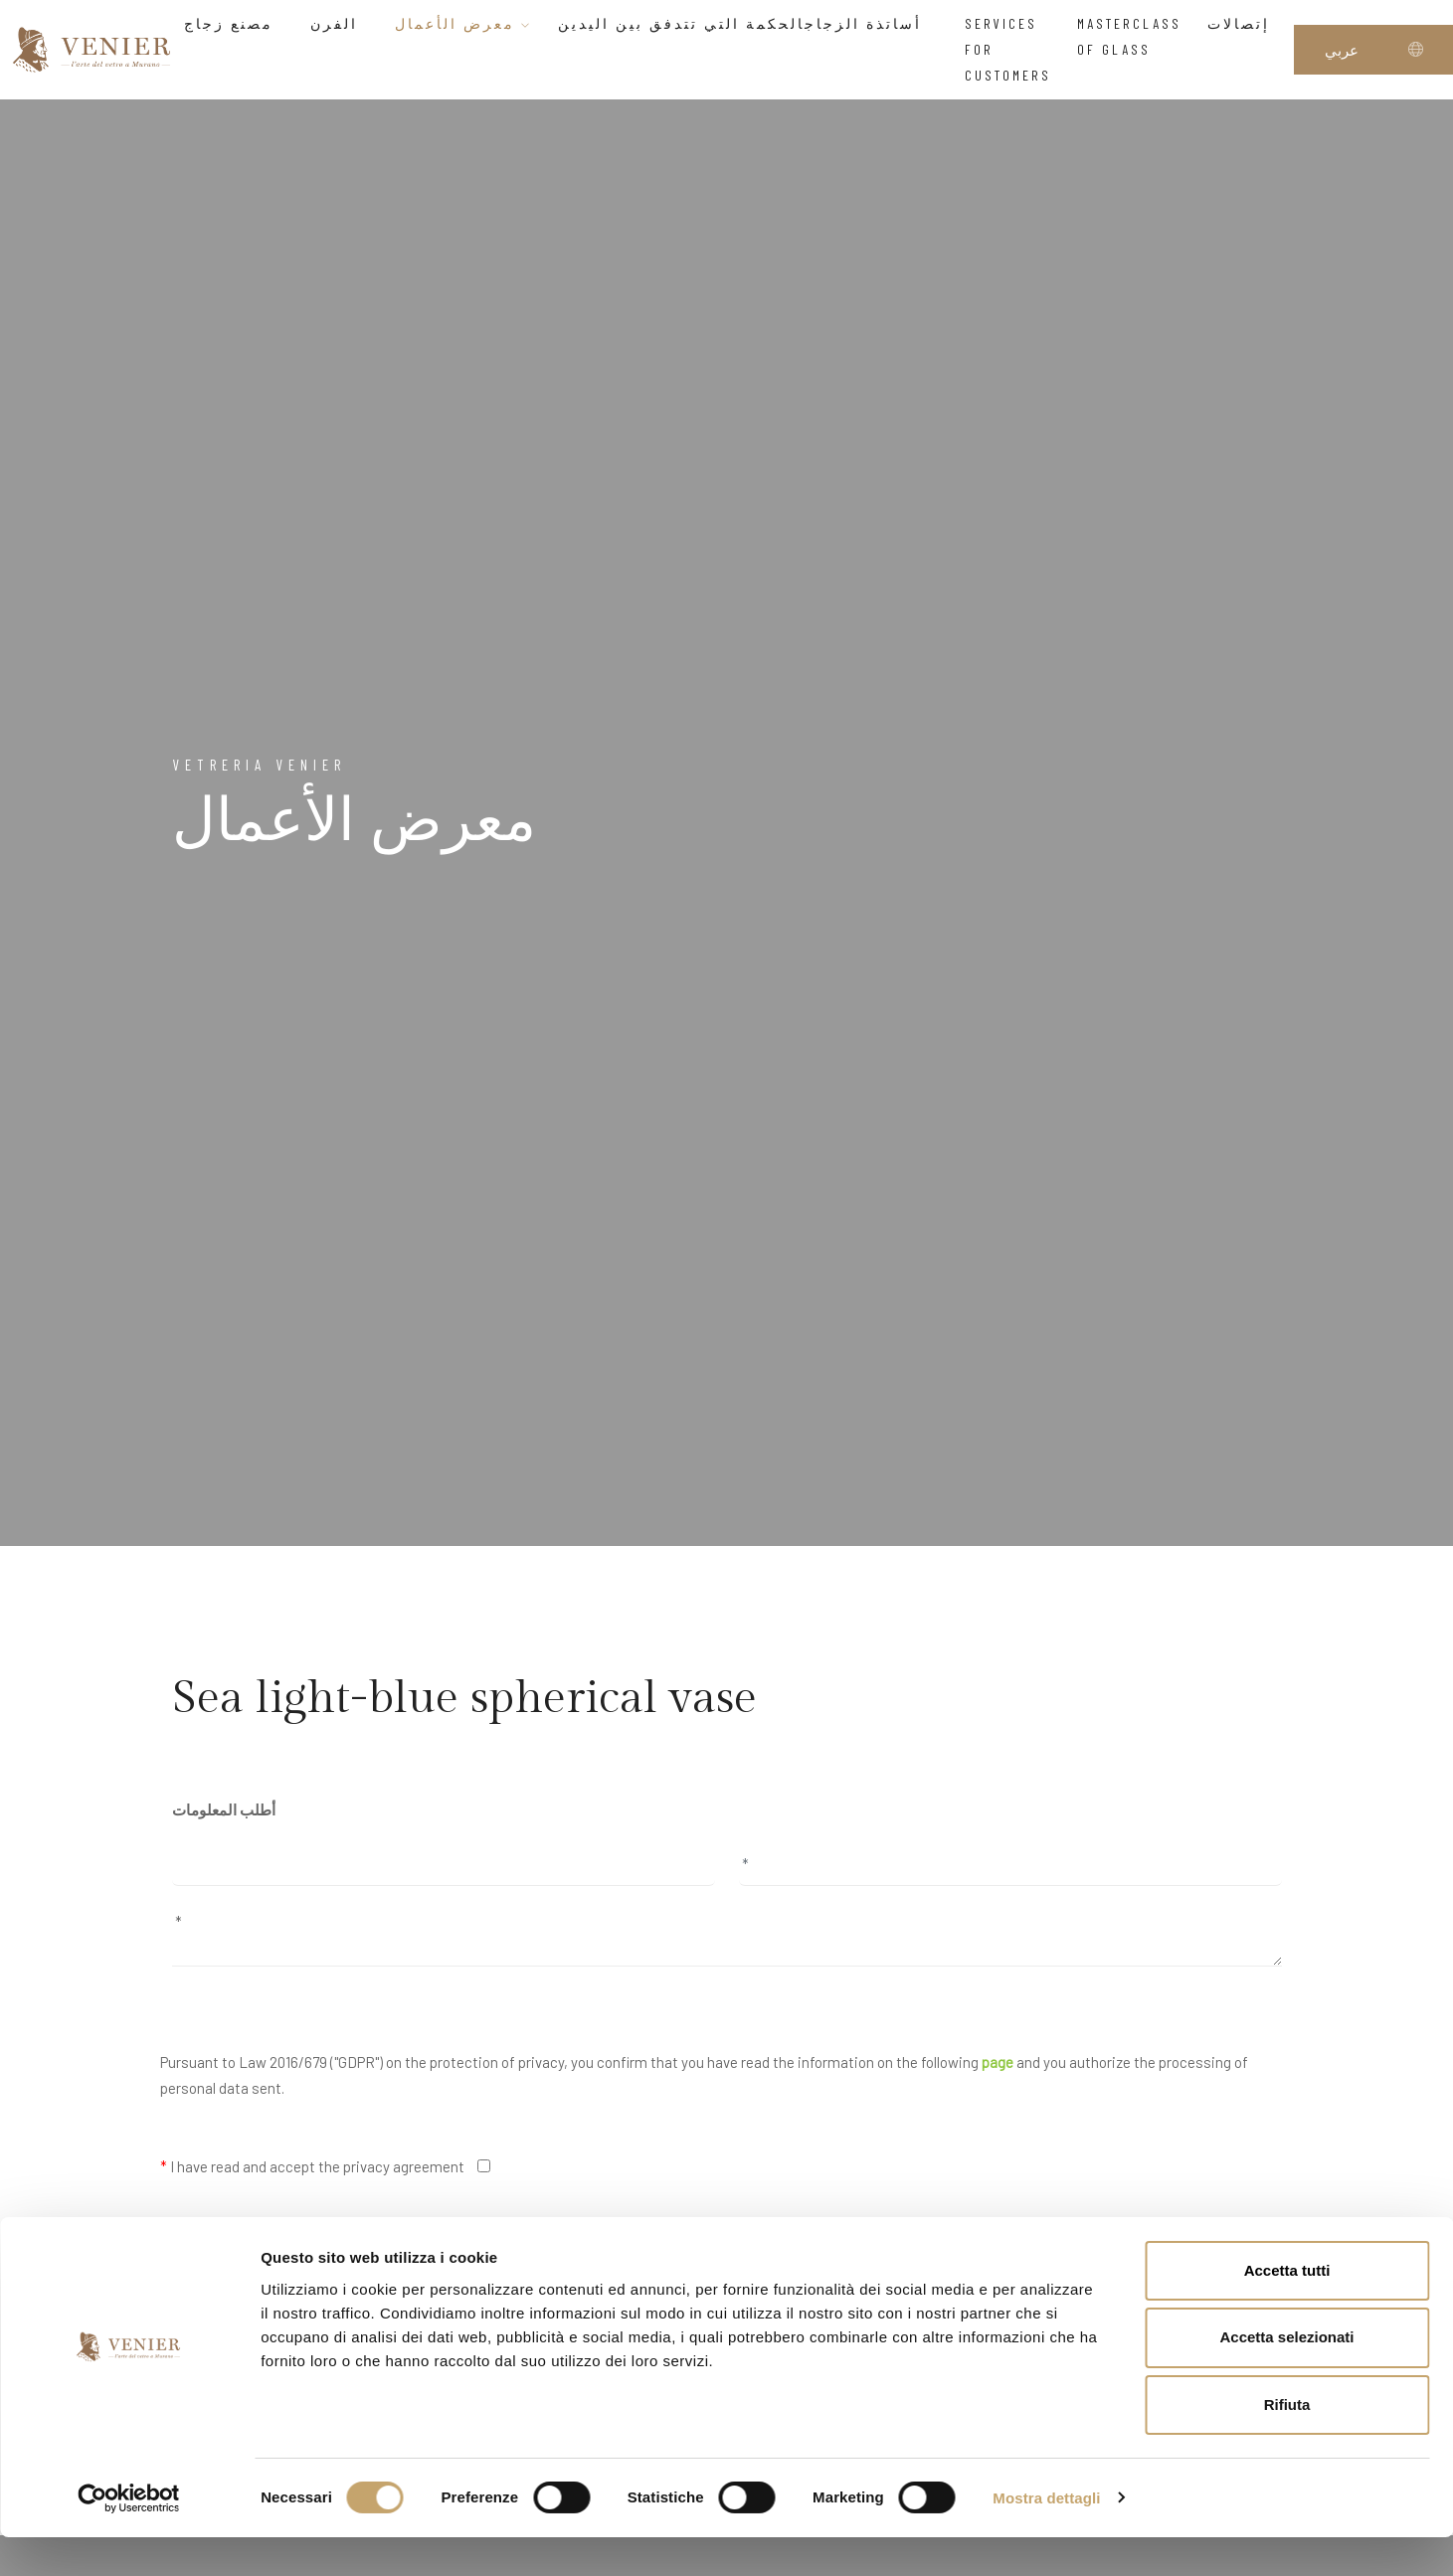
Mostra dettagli (1046, 2536)
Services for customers (1008, 50)
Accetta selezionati (1286, 2376)
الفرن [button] (339, 23)
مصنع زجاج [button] (234, 23)
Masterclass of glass (1129, 36)
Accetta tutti (1287, 2309)
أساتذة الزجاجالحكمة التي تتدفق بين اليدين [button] (748, 23)
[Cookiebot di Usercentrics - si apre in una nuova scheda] (129, 2537)
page (997, 2062)
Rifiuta (1287, 2444)
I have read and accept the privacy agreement (312, 2166)
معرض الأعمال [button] (463, 23)
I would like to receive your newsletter (286, 2246)
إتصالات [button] (1244, 23)
